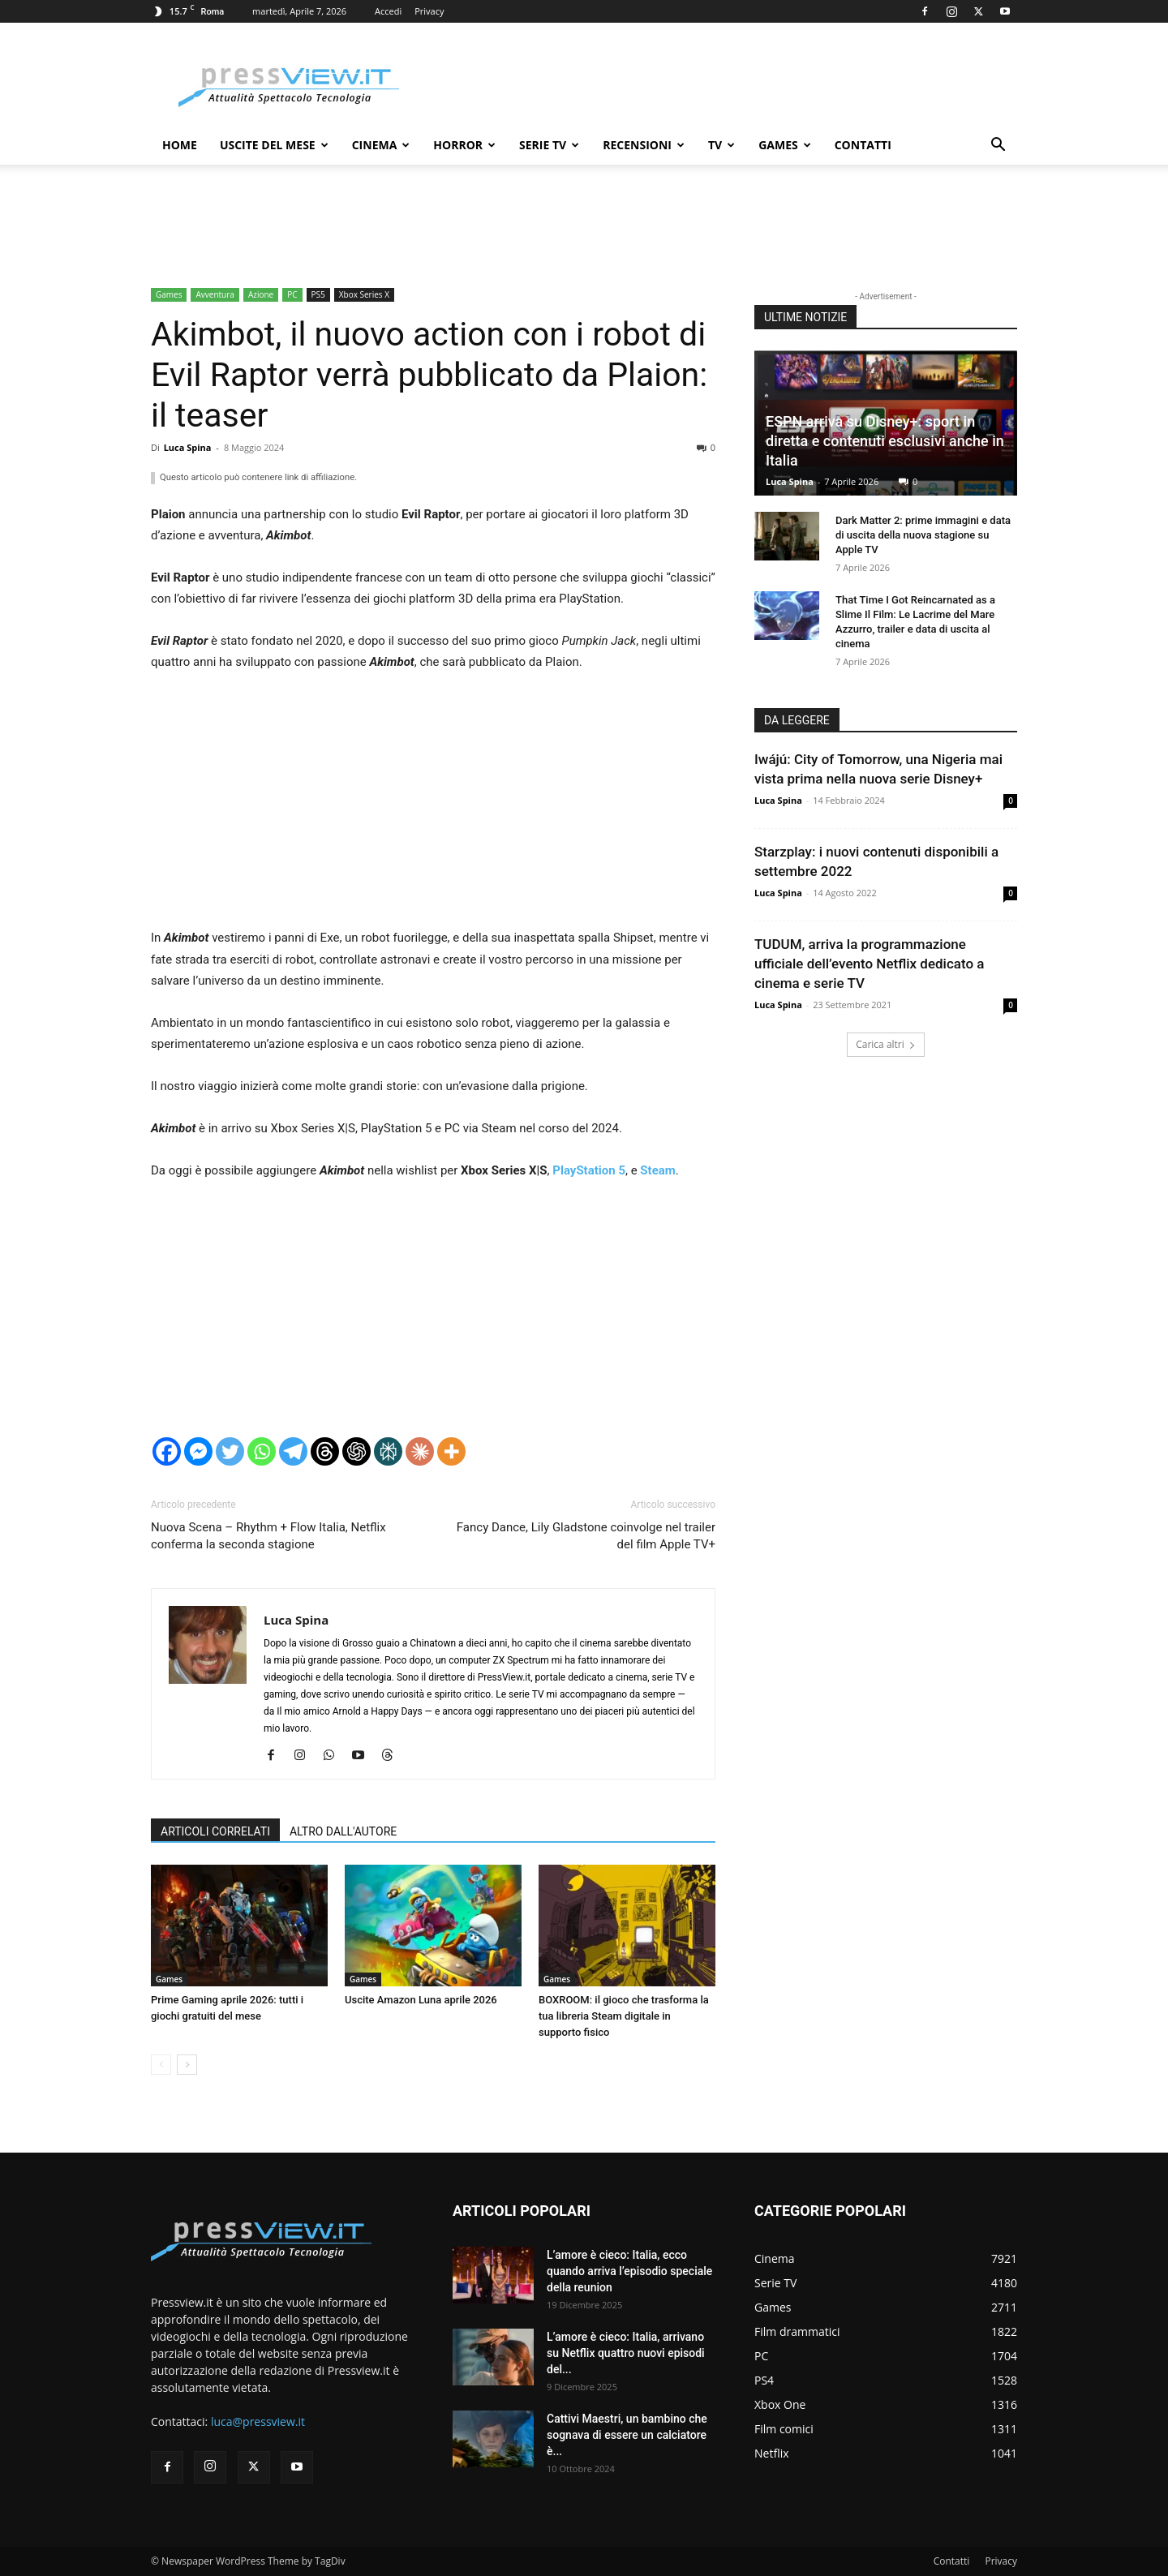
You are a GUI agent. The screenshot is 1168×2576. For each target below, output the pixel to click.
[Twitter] (230, 1451)
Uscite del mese (274, 144)
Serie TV (549, 144)
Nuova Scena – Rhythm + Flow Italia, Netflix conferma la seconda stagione (268, 1536)
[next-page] (187, 2064)
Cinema (381, 144)
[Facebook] (166, 1451)
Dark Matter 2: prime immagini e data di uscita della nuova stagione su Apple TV (923, 535)
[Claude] (420, 1451)
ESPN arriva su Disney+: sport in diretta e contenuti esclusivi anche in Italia (885, 441)
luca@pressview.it (258, 2421)
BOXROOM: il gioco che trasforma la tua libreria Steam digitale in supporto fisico (624, 2016)
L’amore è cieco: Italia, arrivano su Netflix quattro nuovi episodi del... (626, 2353)
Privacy (429, 11)
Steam (657, 1170)
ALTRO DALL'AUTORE (343, 1831)
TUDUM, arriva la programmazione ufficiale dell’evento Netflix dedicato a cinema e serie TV (869, 963)
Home (179, 144)
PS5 (318, 294)
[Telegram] (293, 1451)
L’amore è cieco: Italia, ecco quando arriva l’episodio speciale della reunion (629, 2271)
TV (721, 144)
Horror (464, 144)
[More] (451, 1451)
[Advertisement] (433, 807)
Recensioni (644, 144)
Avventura (214, 294)
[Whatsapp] (261, 1451)
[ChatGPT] (356, 1451)
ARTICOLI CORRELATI (215, 1831)
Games (784, 144)
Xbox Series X (364, 294)
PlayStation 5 (588, 1170)
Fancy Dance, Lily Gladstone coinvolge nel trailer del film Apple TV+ (586, 1536)
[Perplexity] (388, 1451)
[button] (997, 146)
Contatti (863, 144)
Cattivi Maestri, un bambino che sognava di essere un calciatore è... (627, 2435)
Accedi (388, 11)
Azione (260, 294)
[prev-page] (161, 2064)
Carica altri (886, 1044)
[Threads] (325, 1451)
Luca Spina (188, 447)
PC (292, 294)
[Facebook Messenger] (198, 1451)
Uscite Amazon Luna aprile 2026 (421, 2000)
